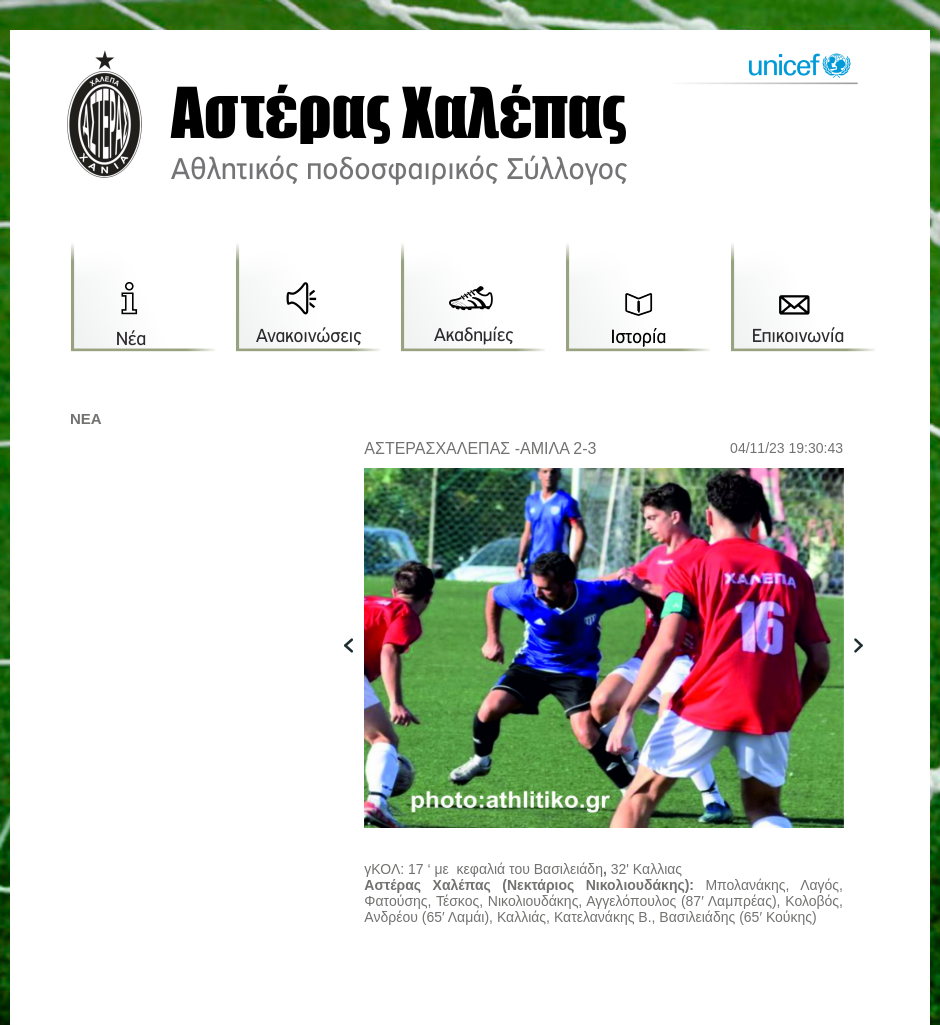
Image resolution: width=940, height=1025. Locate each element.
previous (359, 676)
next (869, 676)
